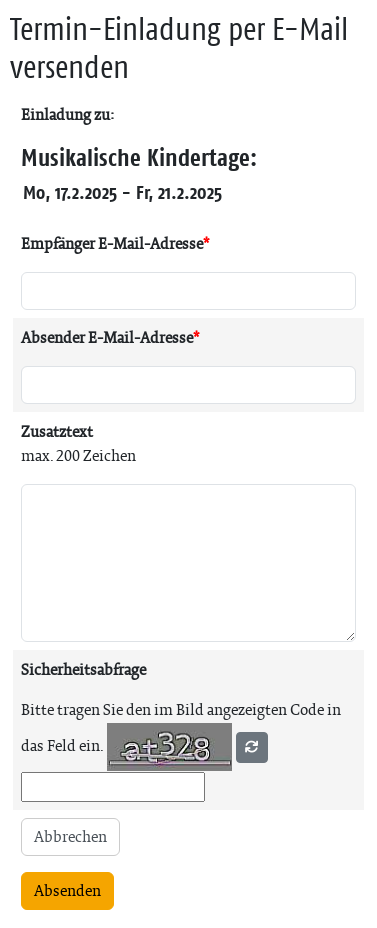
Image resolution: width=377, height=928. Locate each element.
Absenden (67, 890)
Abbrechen (70, 836)
